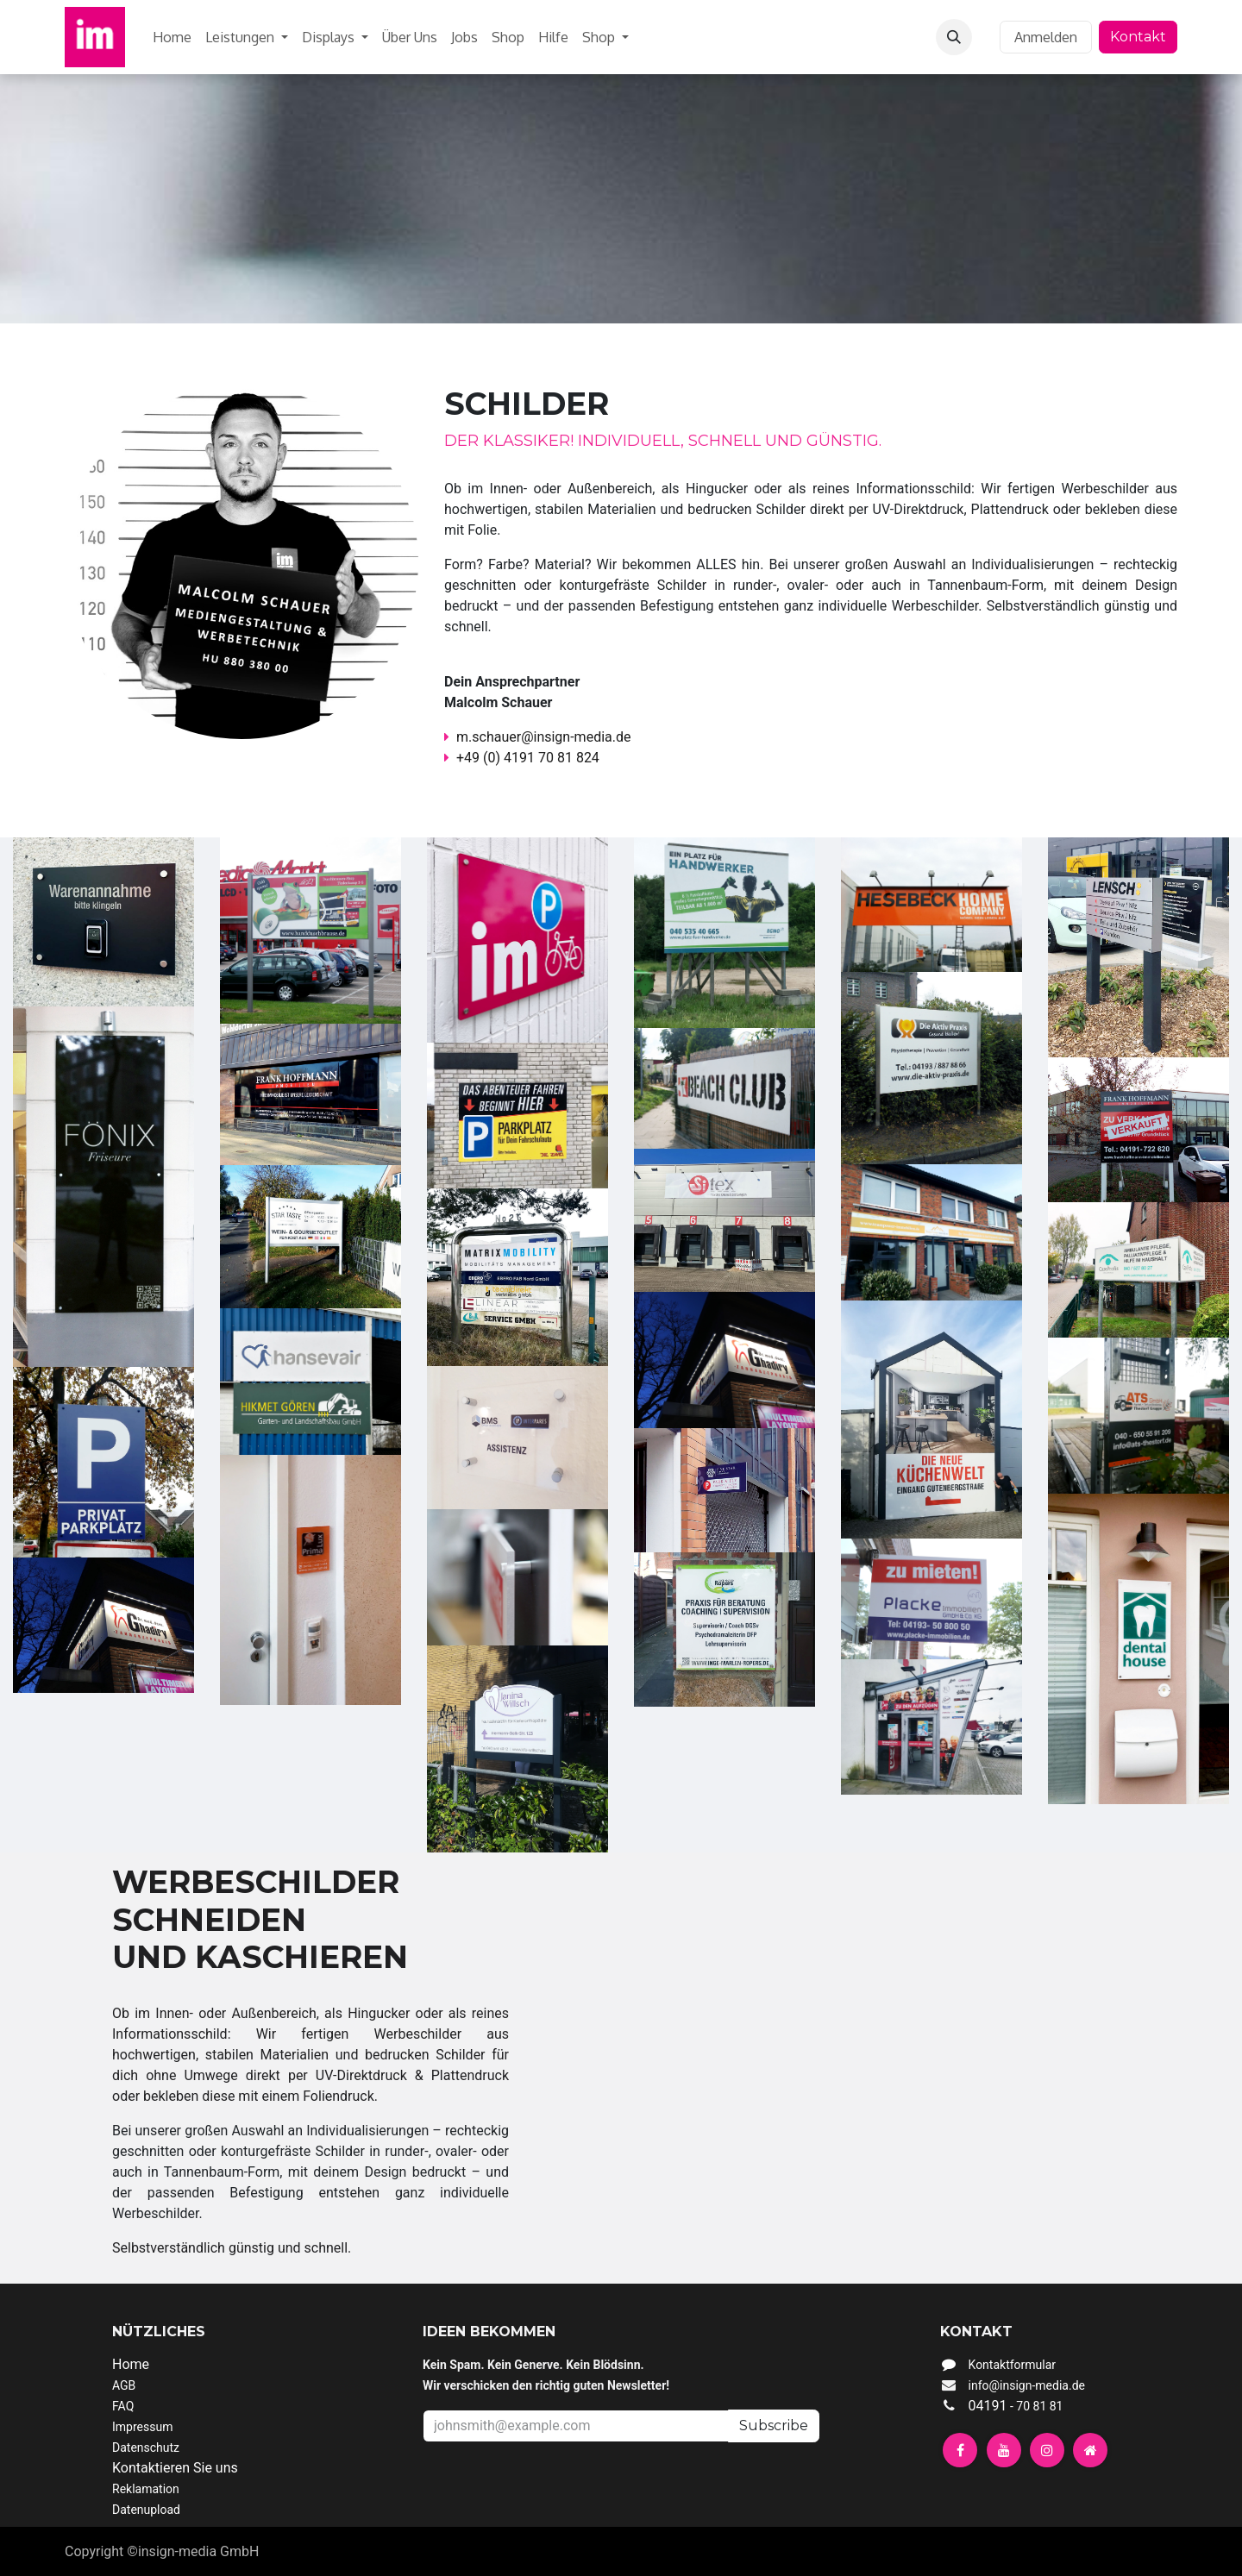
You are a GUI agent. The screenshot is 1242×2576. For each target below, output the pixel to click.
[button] (954, 37)
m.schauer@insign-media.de (537, 737)
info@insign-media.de (1027, 2385)
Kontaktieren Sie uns (175, 2468)
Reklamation (145, 2489)
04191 (1014, 2405)
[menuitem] (172, 37)
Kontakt (1138, 36)
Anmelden (1045, 37)
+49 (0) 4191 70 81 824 (527, 757)
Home (130, 2364)
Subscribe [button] (773, 2425)
